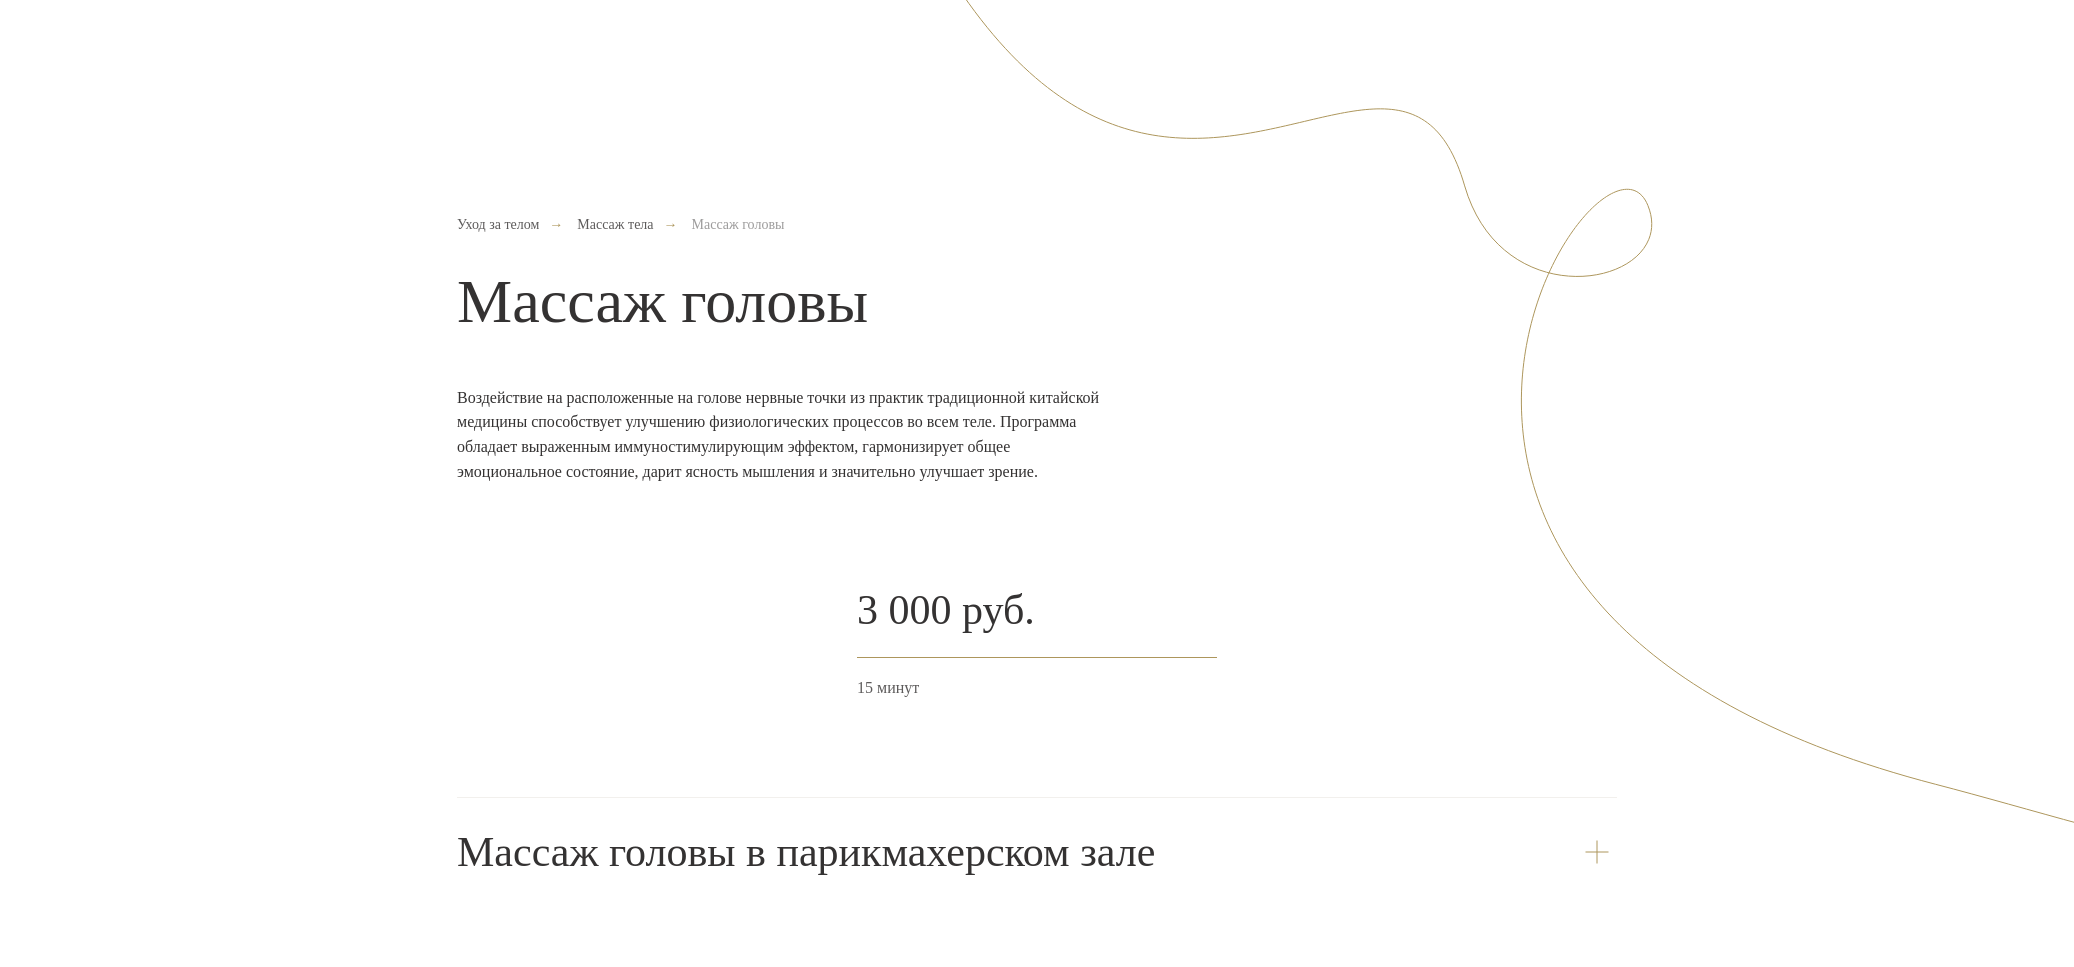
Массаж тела (615, 224)
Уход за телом (498, 224)
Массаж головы (738, 224)
